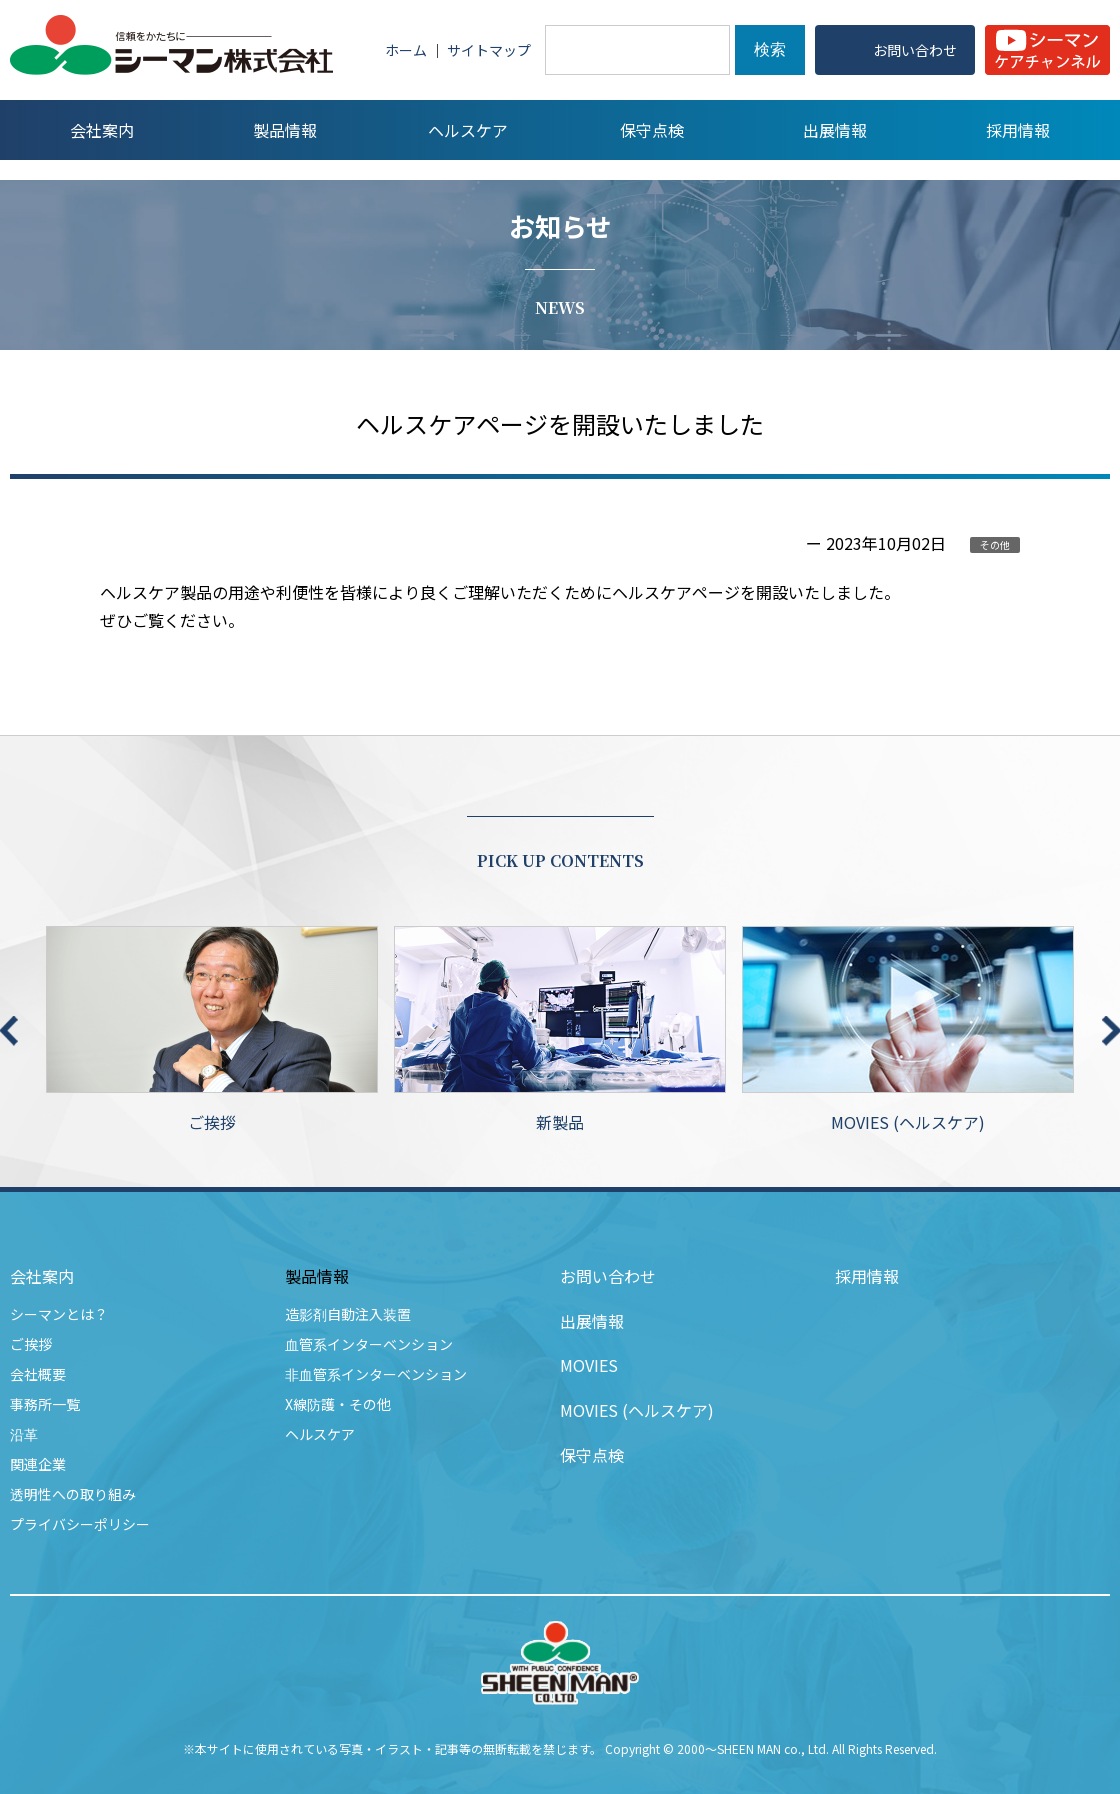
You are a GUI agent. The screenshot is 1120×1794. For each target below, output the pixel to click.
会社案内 (42, 1276)
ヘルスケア (320, 1434)
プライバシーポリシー (80, 1524)
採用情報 (867, 1276)
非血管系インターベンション (376, 1374)
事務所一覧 (45, 1404)
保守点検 (592, 1455)
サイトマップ (489, 50)
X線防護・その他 (338, 1404)
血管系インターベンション (369, 1344)
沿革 (24, 1434)
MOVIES (589, 1365)
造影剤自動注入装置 (348, 1314)
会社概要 (38, 1374)
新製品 (560, 1030)
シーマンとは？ (59, 1314)
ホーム (406, 50)
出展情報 (592, 1321)
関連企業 (38, 1464)
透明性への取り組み (73, 1494)
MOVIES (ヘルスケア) (908, 1030)
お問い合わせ (608, 1276)
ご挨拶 (212, 1030)
